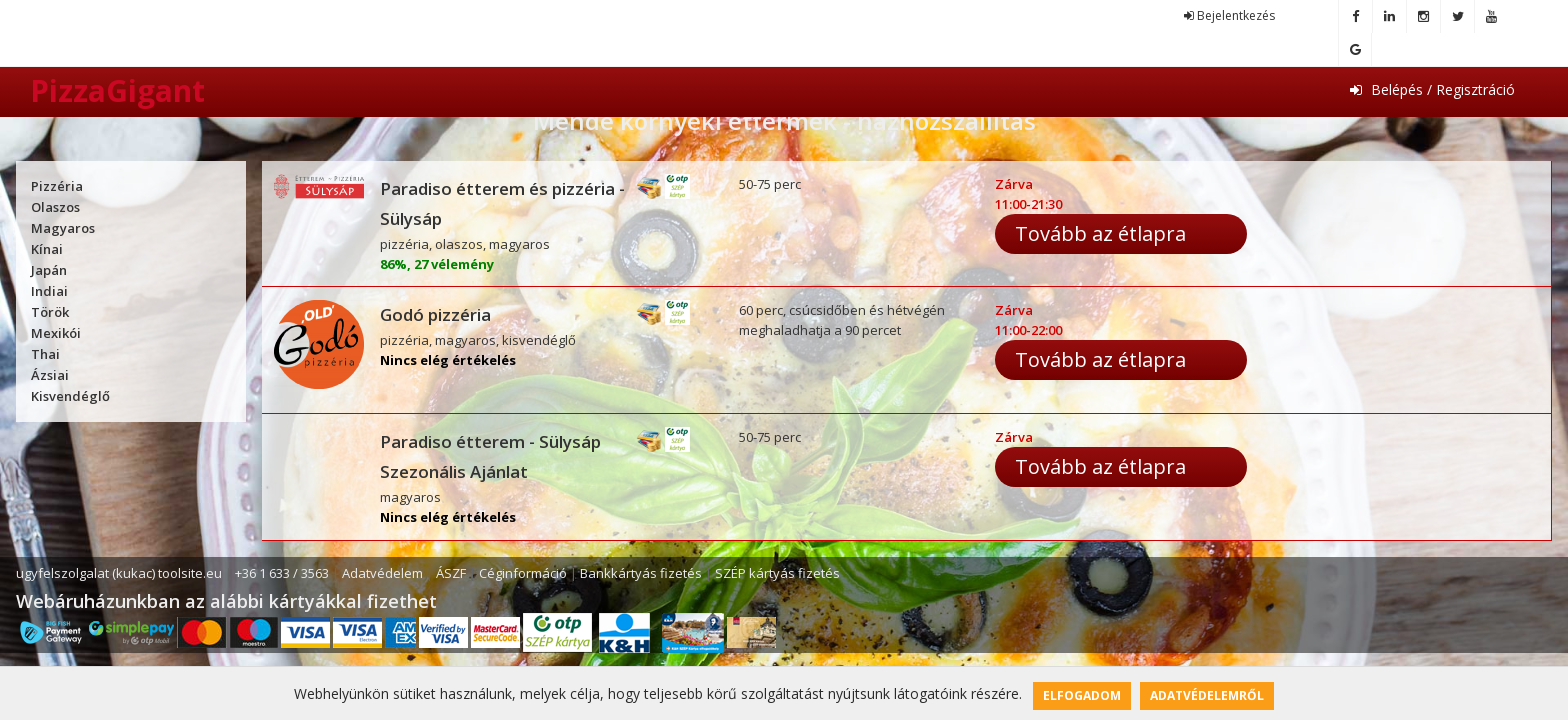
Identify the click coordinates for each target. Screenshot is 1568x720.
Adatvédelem (382, 573)
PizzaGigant (117, 90)
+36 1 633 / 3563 (282, 573)
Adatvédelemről (1207, 695)
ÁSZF (451, 573)
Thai (45, 354)
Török (50, 312)
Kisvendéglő (70, 396)
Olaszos (55, 207)
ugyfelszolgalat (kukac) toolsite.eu (119, 573)
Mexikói (56, 333)
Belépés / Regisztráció (1432, 89)
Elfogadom (1082, 695)
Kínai (47, 249)
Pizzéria (57, 186)
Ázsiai (50, 375)
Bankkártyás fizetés (641, 573)
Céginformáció (523, 573)
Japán (49, 270)
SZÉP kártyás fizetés (777, 573)
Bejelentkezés (1229, 15)
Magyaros (63, 228)
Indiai (49, 291)
